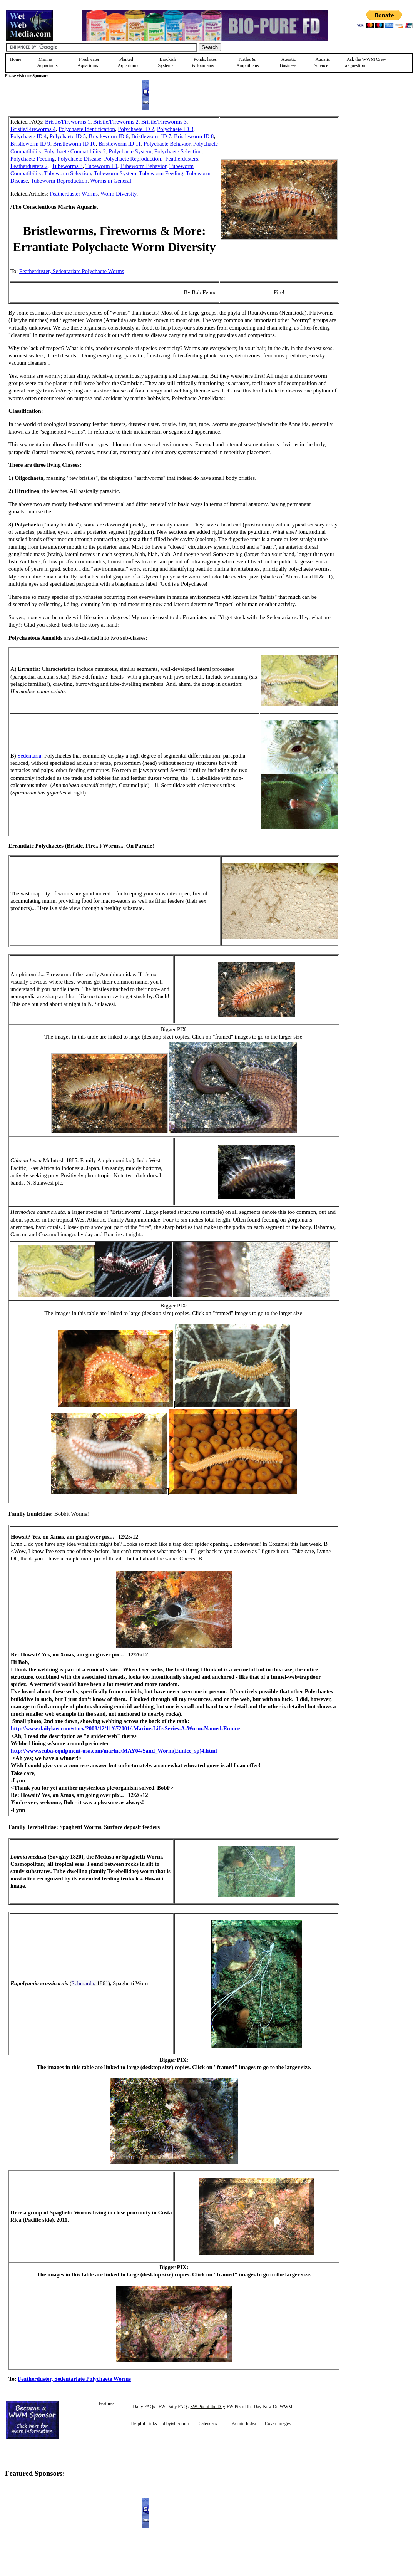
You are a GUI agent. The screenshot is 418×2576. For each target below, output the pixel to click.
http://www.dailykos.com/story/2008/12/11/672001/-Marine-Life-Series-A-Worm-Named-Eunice (125, 1728)
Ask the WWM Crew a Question (365, 62)
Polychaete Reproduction (132, 159)
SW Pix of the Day (207, 2406)
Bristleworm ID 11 (120, 144)
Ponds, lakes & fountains (204, 62)
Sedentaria (29, 756)
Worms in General (110, 181)
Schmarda (83, 1983)
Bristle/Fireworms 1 (67, 122)
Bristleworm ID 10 (74, 144)
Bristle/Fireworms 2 (116, 122)
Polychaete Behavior (167, 144)
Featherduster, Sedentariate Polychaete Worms (71, 271)
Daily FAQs (144, 2406)
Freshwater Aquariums (88, 62)
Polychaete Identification (87, 129)
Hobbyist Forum (173, 2423)
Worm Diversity (118, 194)
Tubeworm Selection (67, 173)
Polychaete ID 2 (136, 129)
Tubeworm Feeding (161, 173)
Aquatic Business (288, 62)
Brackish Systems (167, 62)
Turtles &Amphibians (247, 62)
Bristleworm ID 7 (151, 136)
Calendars (208, 2423)
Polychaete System (130, 151)
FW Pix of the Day (244, 2406)
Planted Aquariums (128, 62)
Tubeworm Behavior (143, 166)
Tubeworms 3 (67, 166)
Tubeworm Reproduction (59, 181)
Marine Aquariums (47, 62)
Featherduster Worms (74, 194)
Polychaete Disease (80, 159)
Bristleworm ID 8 (194, 136)
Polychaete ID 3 (175, 129)
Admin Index (244, 2423)
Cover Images (278, 2423)
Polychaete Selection (178, 151)
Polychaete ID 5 (68, 136)
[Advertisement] (378, 171)
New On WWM (277, 2406)
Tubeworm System (115, 173)
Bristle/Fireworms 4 (33, 129)
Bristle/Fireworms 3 (164, 122)
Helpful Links (144, 2423)
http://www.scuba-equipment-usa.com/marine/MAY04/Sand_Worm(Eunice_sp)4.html (114, 1751)
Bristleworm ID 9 (30, 144)
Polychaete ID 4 (28, 136)
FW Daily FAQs (174, 2406)
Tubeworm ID (101, 166)
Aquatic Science (322, 62)
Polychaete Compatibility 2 (75, 151)
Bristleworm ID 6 (109, 136)
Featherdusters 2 (28, 166)
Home (15, 59)
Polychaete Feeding (32, 159)
